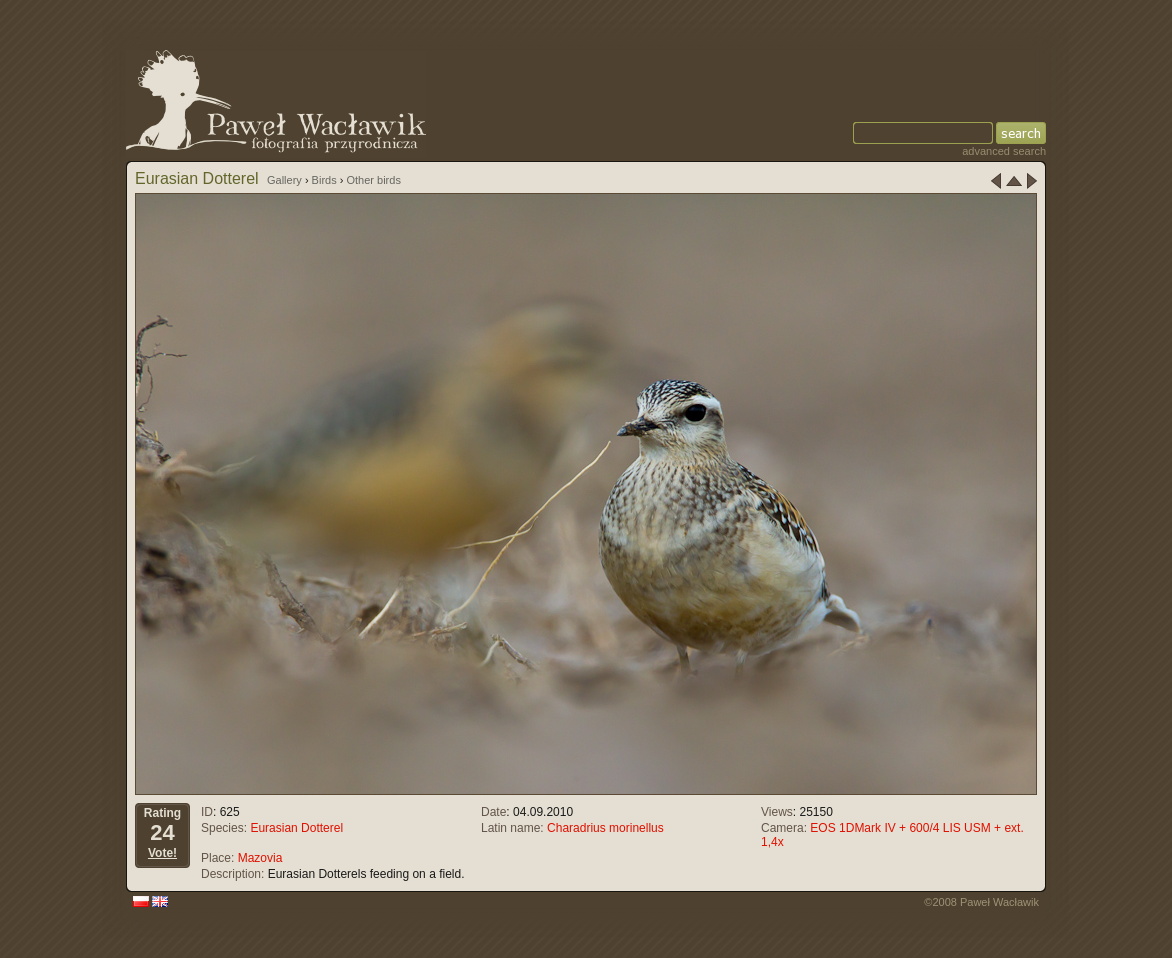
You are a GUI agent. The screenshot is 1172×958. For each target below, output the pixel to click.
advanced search (1004, 151)
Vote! (162, 853)
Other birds (373, 180)
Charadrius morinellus (605, 828)
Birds (324, 180)
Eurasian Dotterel (296, 828)
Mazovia (260, 858)
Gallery (284, 180)
